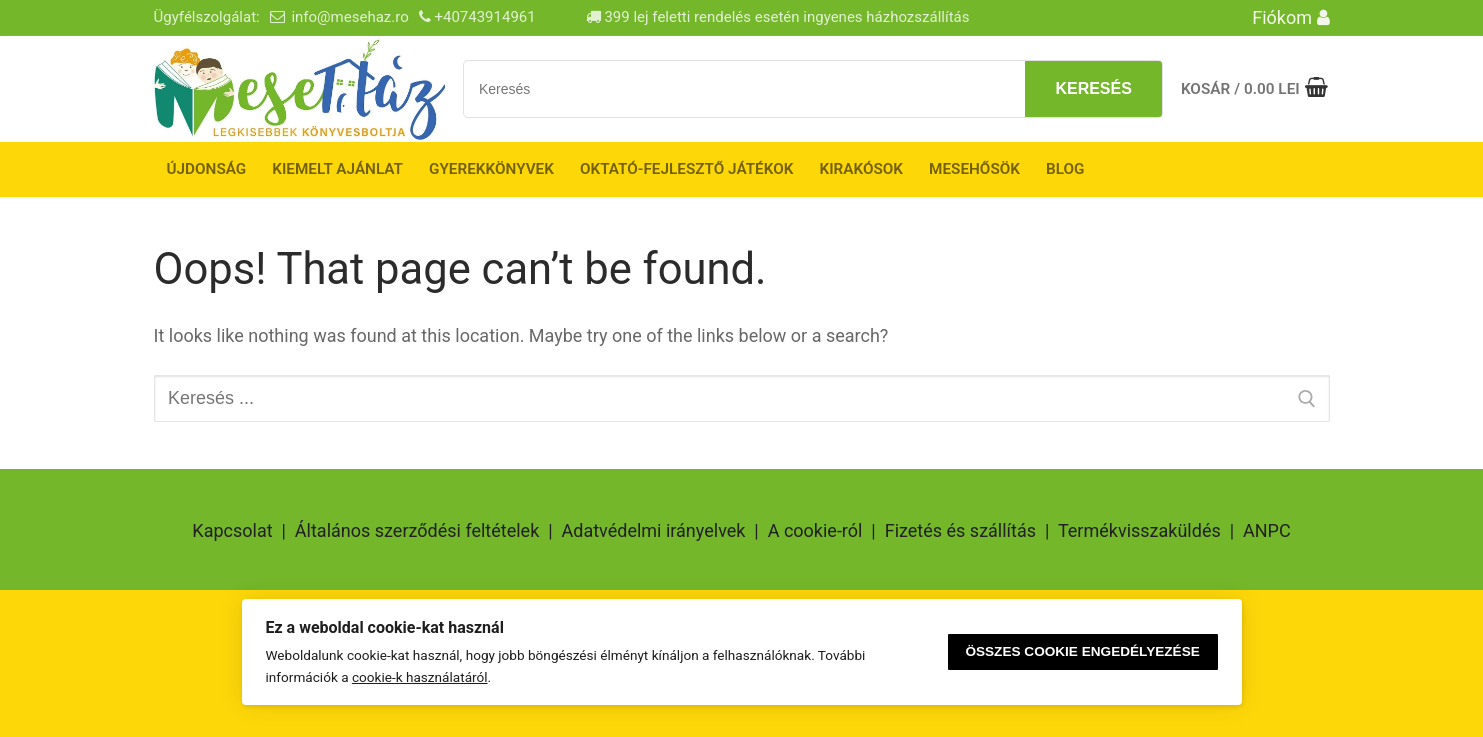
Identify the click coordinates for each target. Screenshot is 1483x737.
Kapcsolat (232, 530)
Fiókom (1290, 17)
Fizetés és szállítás (960, 530)
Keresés (1093, 88)
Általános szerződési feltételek (417, 530)
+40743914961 (484, 17)
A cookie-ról (815, 530)
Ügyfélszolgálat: (207, 17)
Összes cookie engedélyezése (1082, 651)
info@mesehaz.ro (349, 17)
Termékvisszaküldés (1139, 530)
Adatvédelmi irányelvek (654, 530)
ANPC (1267, 530)
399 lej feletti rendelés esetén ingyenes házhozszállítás (778, 17)
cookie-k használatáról (420, 677)
